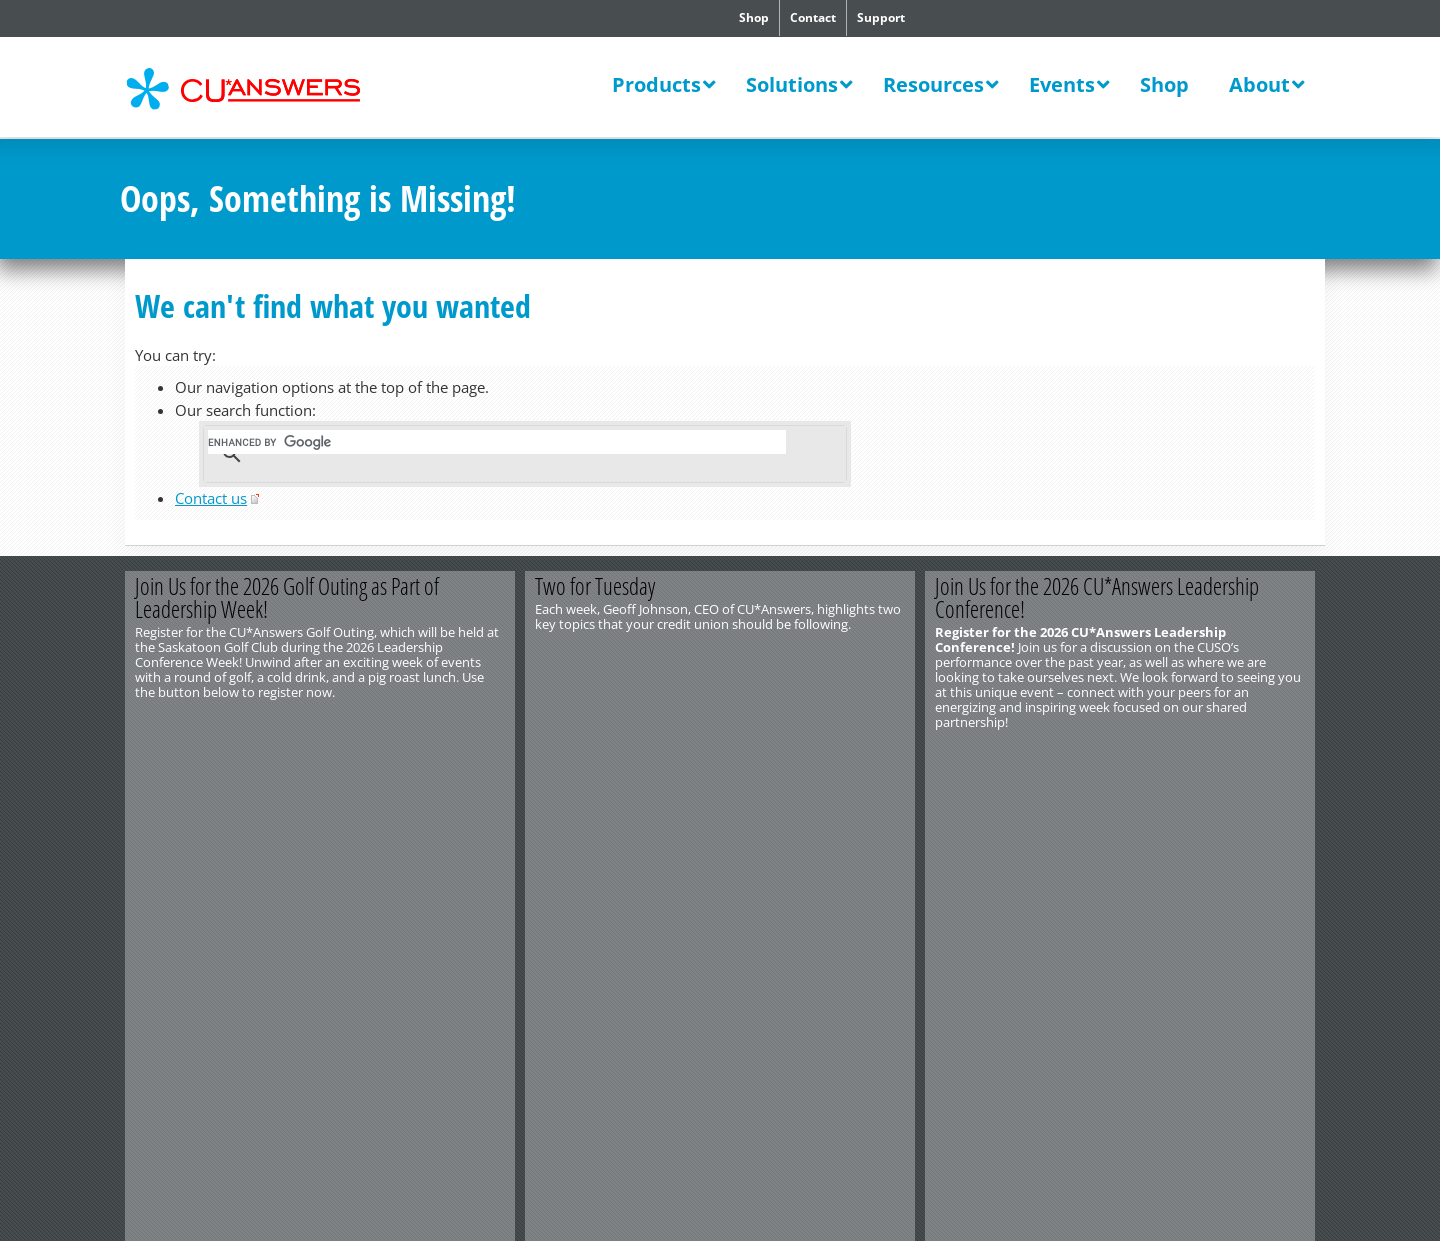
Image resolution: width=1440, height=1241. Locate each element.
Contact (813, 17)
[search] (497, 442)
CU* (258, 89)
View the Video (818, 755)
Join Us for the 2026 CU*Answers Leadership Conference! (1097, 597)
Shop (754, 17)
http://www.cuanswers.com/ (193, 812)
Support (881, 17)
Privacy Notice (347, 827)
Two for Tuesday (595, 586)
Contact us (211, 498)
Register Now (417, 755)
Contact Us (151, 797)
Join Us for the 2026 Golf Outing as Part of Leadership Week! (287, 597)
